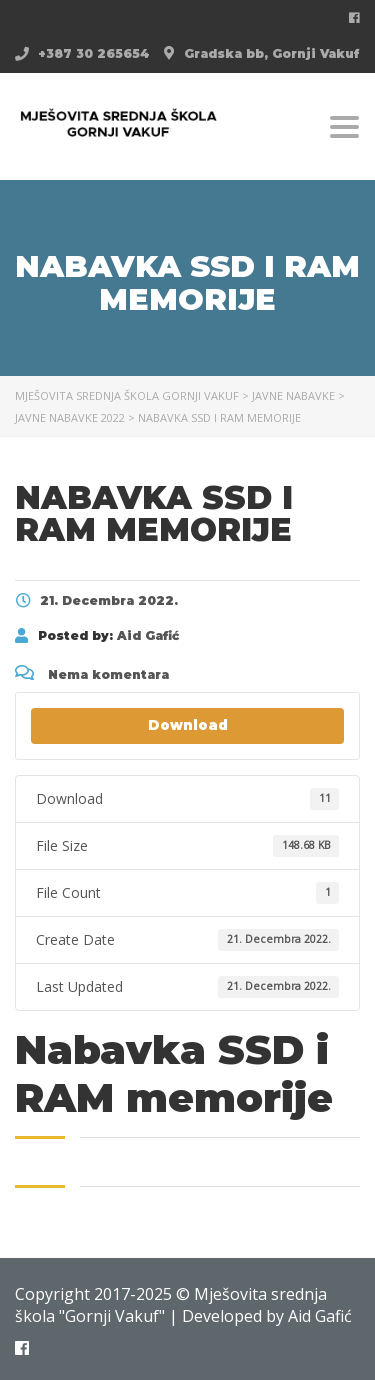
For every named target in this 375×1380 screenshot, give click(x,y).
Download (188, 725)
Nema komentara (92, 674)
